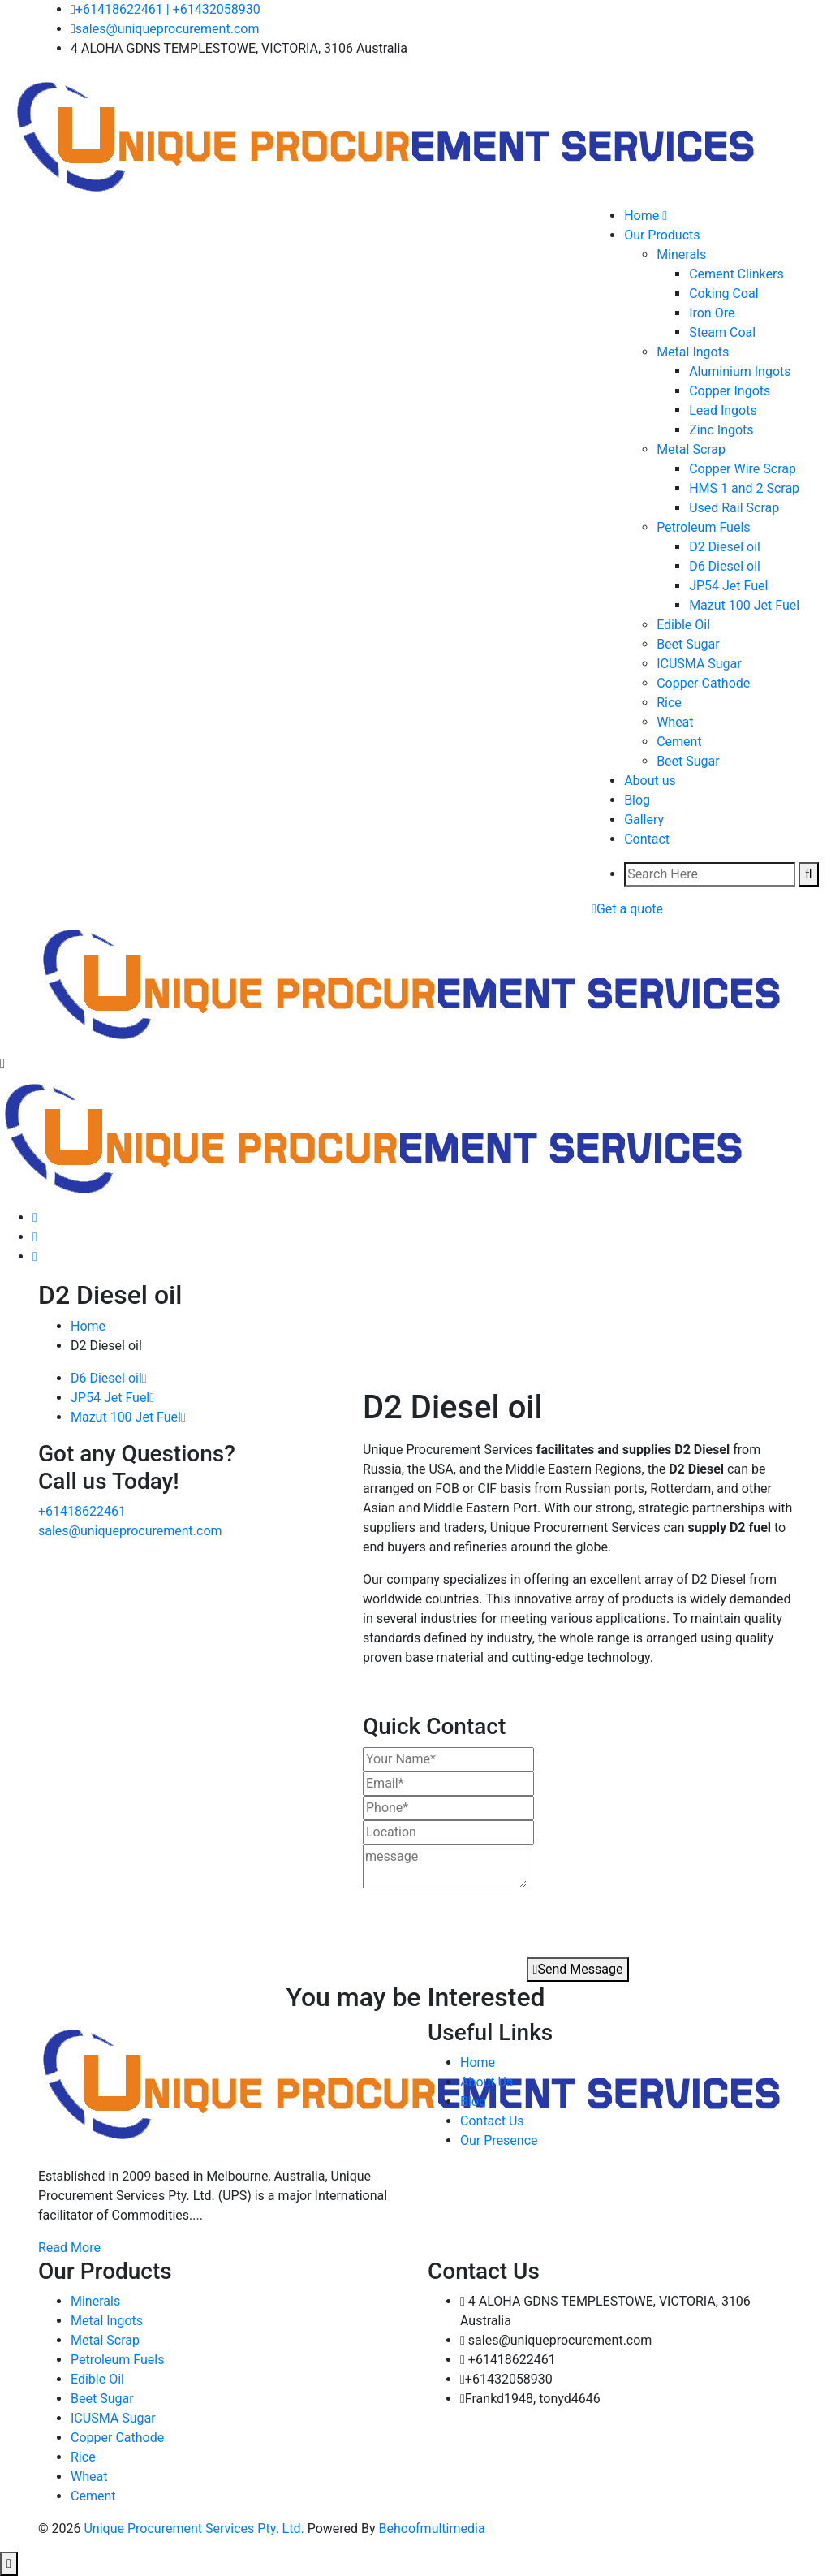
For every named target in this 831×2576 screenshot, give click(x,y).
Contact (647, 839)
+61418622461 (119, 9)
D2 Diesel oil (724, 546)
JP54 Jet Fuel (728, 585)
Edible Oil (683, 624)
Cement (679, 741)
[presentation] (455, 1918)
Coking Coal (723, 293)
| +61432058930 (213, 9)
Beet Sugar (688, 644)
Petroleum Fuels (703, 527)
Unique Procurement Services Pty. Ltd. (195, 2528)
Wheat (675, 722)
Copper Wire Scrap (742, 469)
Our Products (662, 235)
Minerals (681, 254)
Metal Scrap (691, 449)
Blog (637, 800)
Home (88, 1326)
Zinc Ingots (721, 430)
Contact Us (492, 2121)
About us (650, 780)
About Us (486, 2082)
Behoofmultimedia (432, 2528)
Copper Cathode (703, 683)
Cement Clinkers (736, 274)
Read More (69, 2247)
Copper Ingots (729, 391)
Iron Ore (711, 313)
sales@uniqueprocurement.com (167, 29)
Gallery (644, 819)
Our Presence (499, 2140)
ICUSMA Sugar (699, 663)
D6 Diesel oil (724, 566)
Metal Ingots (693, 352)
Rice (669, 702)
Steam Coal (722, 332)
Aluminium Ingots (739, 371)
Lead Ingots (723, 410)
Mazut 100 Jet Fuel (744, 605)
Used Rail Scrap (734, 508)
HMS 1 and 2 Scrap (744, 488)
